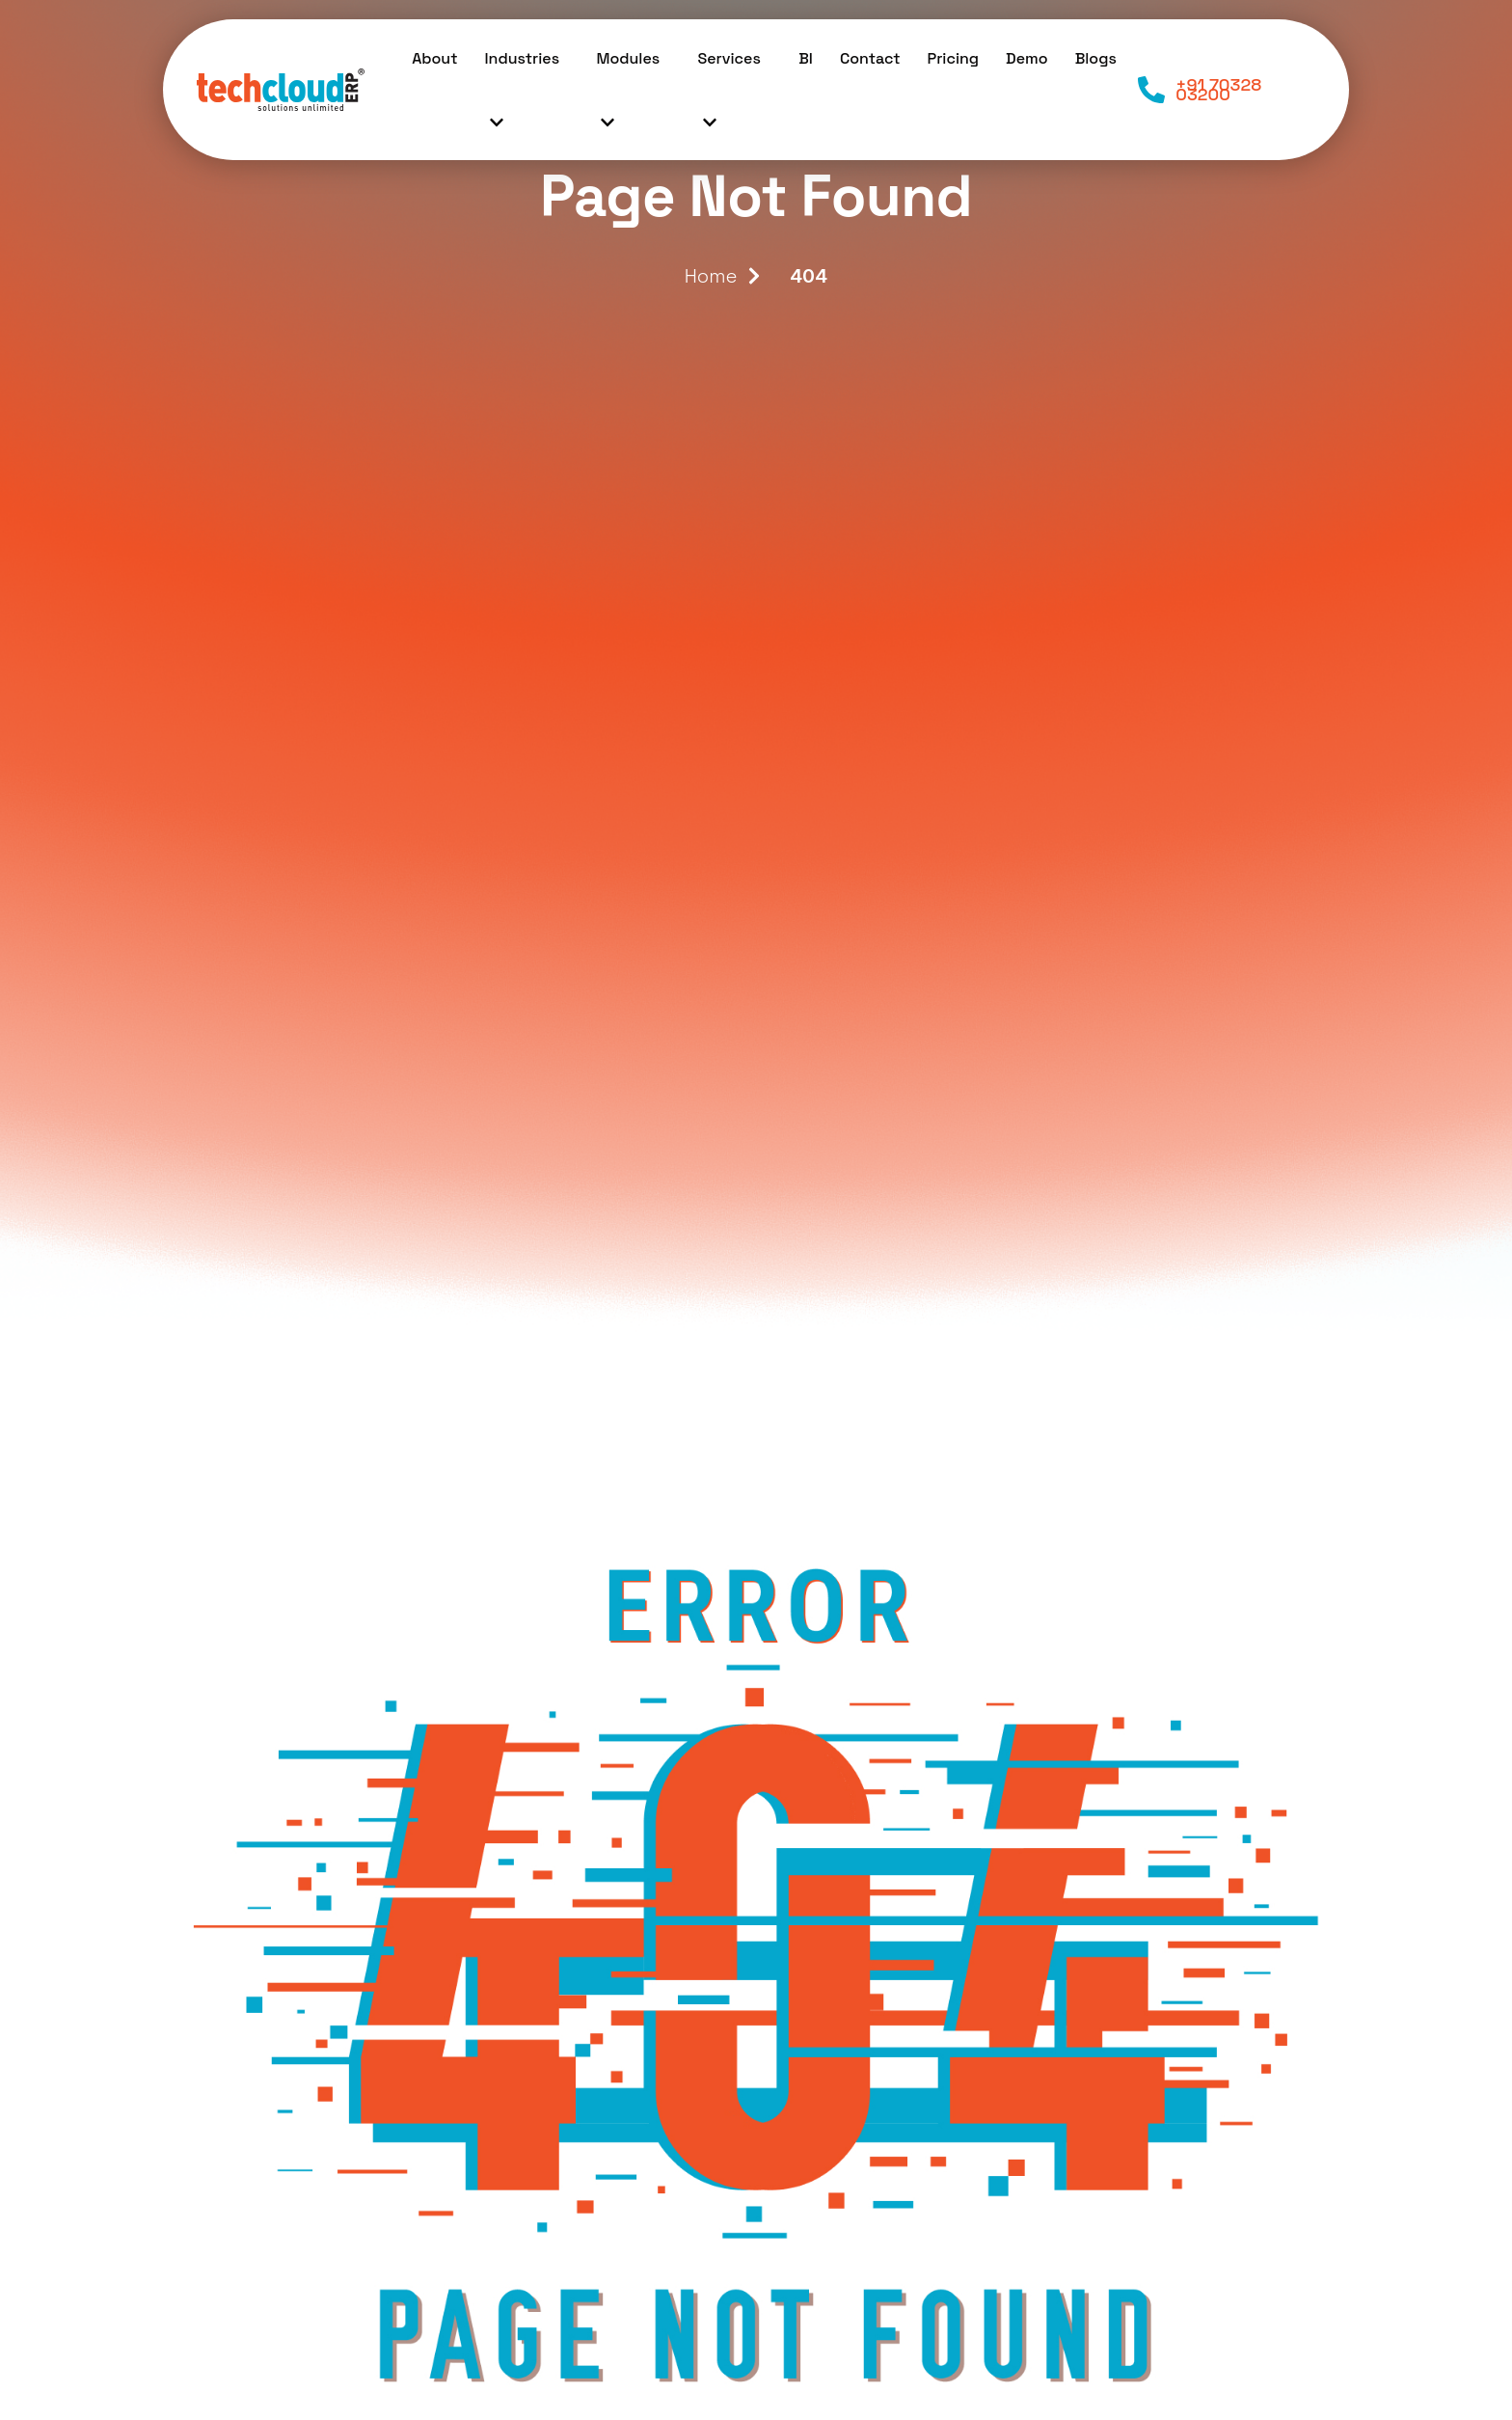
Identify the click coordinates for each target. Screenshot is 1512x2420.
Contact (870, 58)
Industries (522, 100)
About (434, 58)
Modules (628, 100)
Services (729, 100)
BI (805, 58)
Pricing (954, 58)
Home (711, 275)
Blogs (1096, 58)
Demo (1027, 58)
